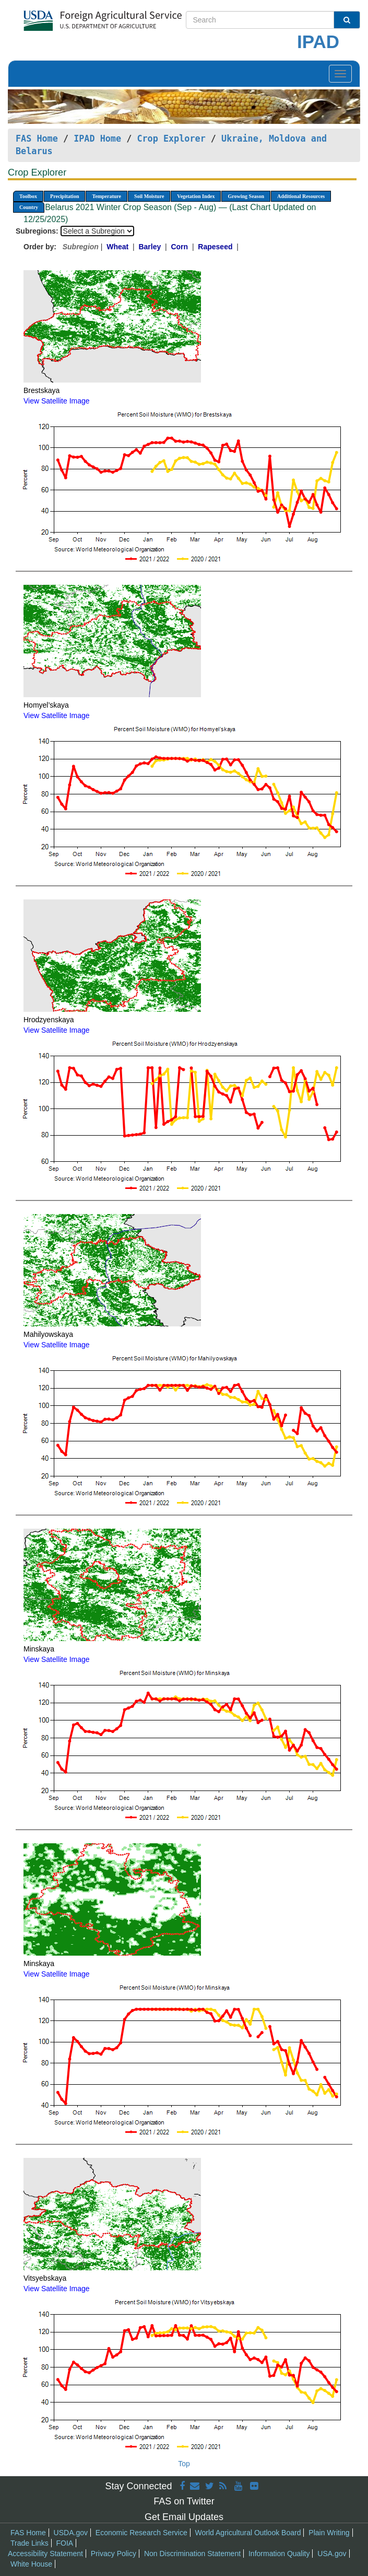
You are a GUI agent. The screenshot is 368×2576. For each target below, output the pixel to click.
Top (184, 2463)
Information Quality (279, 2553)
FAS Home (37, 138)
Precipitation (64, 196)
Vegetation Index (196, 196)
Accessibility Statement (45, 2553)
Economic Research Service (141, 2532)
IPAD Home (97, 138)
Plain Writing (328, 2532)
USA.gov (331, 2553)
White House (31, 2564)
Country (28, 207)
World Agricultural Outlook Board (248, 2532)
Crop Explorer (171, 138)
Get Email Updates (184, 2517)
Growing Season (246, 196)
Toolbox (28, 196)
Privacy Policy (113, 2553)
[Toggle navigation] (340, 74)
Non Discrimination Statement (192, 2553)
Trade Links (29, 2543)
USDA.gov (71, 2532)
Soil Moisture (149, 196)
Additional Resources (301, 196)
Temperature (106, 196)
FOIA (65, 2543)
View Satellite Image (56, 401)
